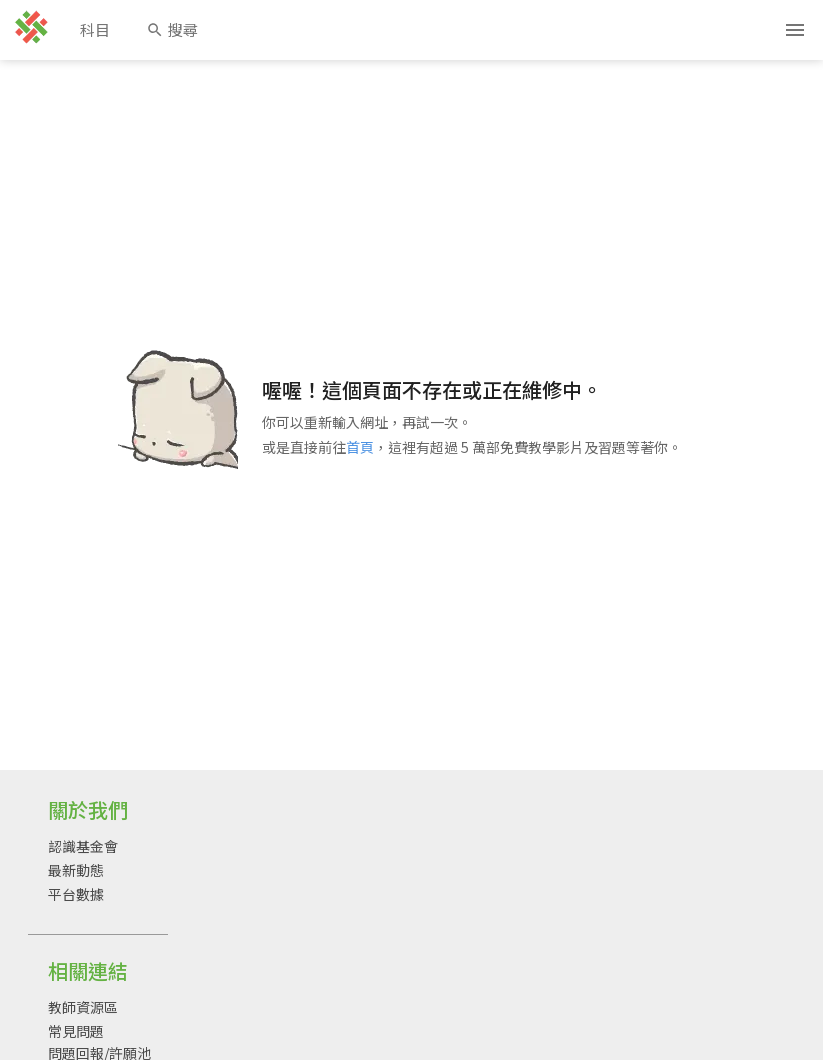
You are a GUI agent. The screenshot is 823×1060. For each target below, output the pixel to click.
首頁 (360, 447)
